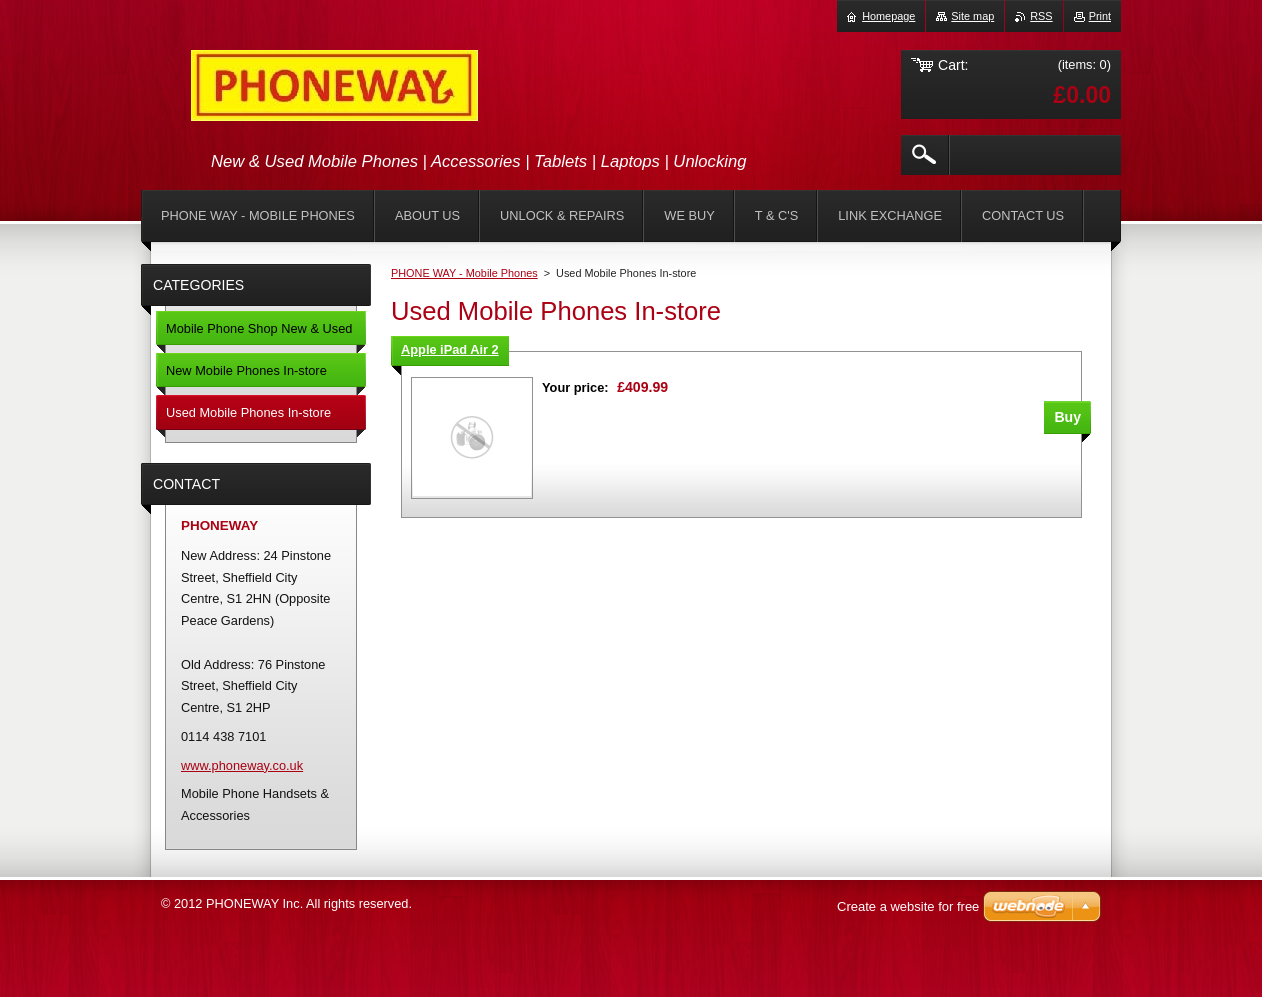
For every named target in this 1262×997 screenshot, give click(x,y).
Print (1100, 16)
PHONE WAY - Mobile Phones (464, 273)
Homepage (888, 16)
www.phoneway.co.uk (242, 765)
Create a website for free (908, 906)
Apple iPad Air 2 (450, 349)
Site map (972, 16)
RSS (1041, 16)
